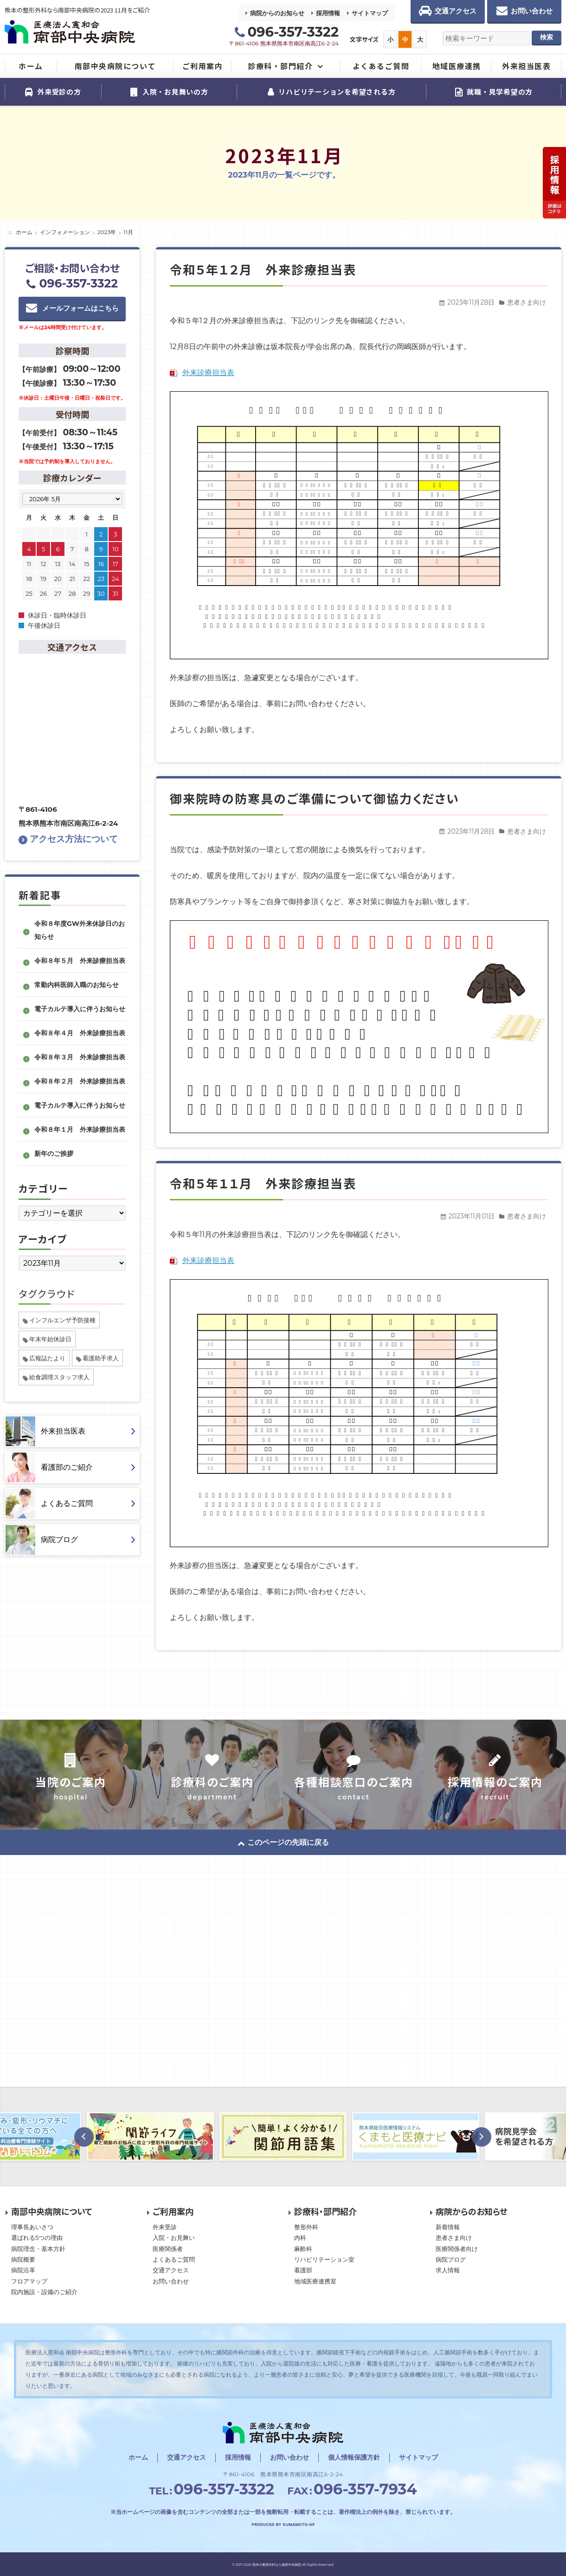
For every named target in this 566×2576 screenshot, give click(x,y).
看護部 (303, 2270)
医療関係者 (168, 2248)
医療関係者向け (457, 2248)
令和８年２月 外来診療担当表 (79, 1081)
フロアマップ (29, 2281)
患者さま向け (526, 302)
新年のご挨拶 (53, 1153)
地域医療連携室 (315, 2281)
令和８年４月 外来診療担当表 (79, 1033)
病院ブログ (451, 2259)
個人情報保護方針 (354, 2457)
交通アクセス (171, 2270)
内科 (300, 2237)
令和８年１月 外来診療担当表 (79, 1129)
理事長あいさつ (32, 2227)
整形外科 (306, 2227)
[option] (150, 2136)
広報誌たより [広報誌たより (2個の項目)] (47, 1358)
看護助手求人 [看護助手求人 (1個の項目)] (101, 1358)
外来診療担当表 (208, 372)
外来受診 (165, 2227)
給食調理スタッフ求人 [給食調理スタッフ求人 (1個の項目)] (59, 1377)
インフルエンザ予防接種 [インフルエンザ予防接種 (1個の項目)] (62, 1320)
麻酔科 (303, 2248)
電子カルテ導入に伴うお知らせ (79, 1009)
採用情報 (328, 13)
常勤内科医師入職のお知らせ (76, 985)
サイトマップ (370, 13)
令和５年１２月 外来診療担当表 (263, 269)
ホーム (138, 2457)
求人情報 (448, 2270)
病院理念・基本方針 (38, 2248)
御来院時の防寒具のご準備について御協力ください (314, 798)
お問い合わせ (171, 2281)
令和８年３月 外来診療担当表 (79, 1057)
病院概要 (23, 2259)
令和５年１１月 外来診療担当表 (263, 1183)
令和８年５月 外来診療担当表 (79, 960)
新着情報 (448, 2227)
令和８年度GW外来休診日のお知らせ (79, 930)
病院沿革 (23, 2270)
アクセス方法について (68, 839)
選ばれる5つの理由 (37, 2237)
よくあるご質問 (174, 2259)
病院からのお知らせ (277, 13)
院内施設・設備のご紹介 (44, 2291)
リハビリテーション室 (324, 2259)
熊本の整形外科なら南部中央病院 (276, 2565)
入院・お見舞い (174, 2237)
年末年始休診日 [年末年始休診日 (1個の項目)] (50, 1339)
